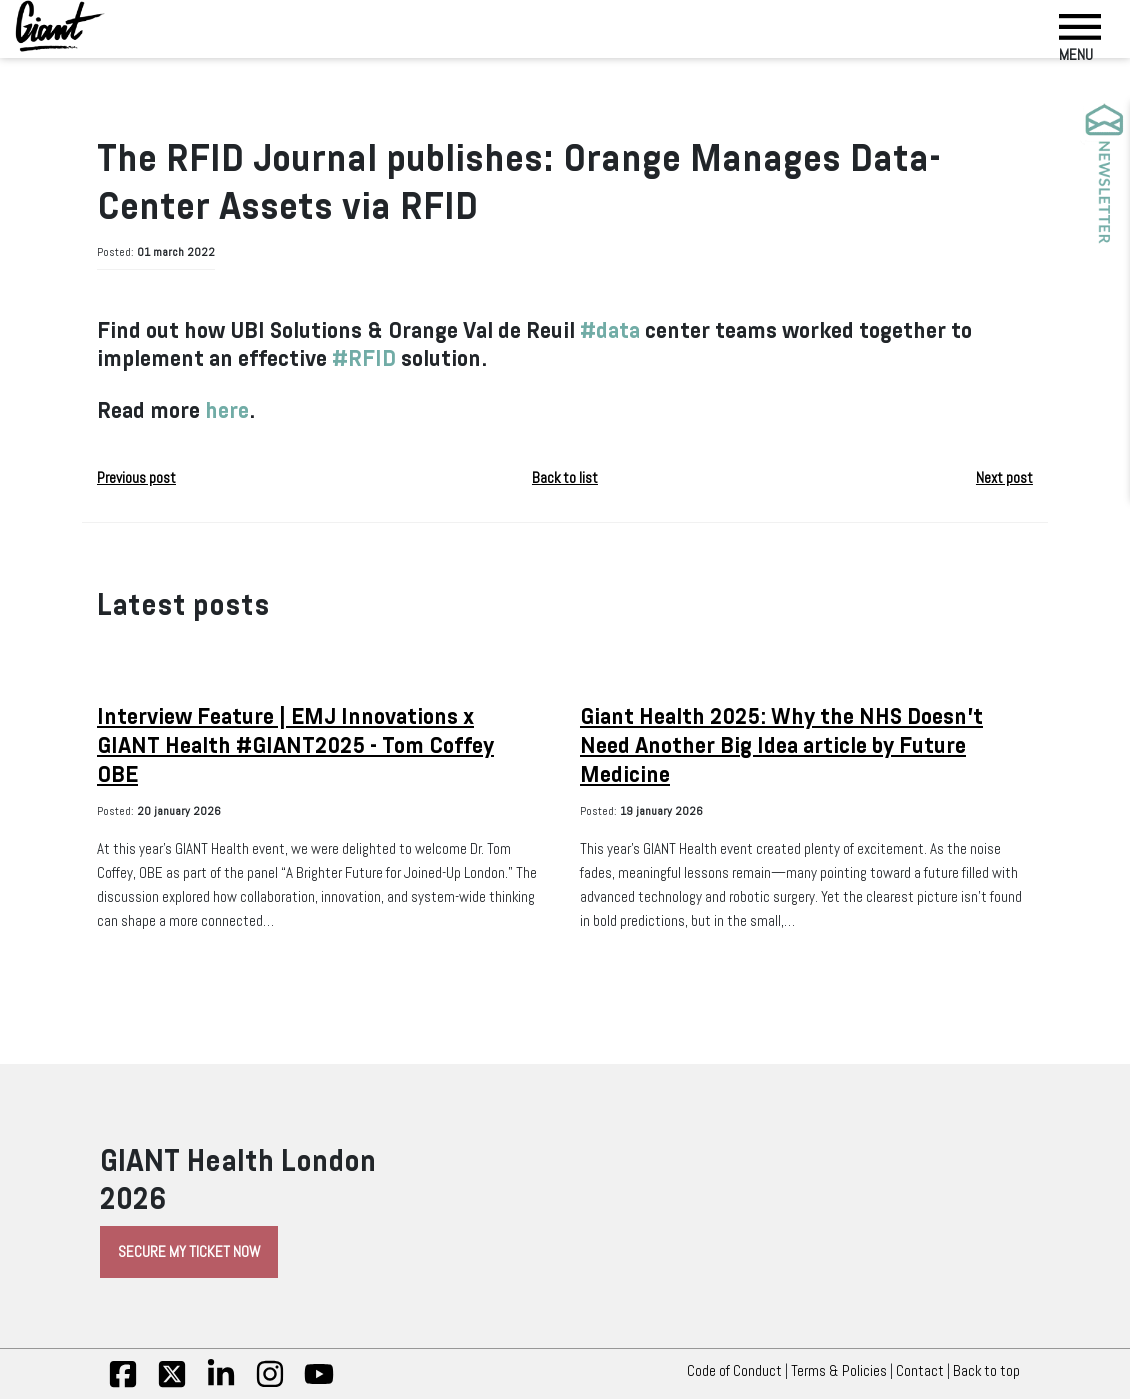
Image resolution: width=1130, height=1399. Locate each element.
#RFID (364, 358)
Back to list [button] (565, 478)
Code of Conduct (734, 1371)
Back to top (991, 1371)
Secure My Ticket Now (189, 1252)
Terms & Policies (839, 1371)
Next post (1004, 478)
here (227, 410)
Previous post (136, 478)
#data (610, 330)
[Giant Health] (60, 26)
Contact (920, 1371)
